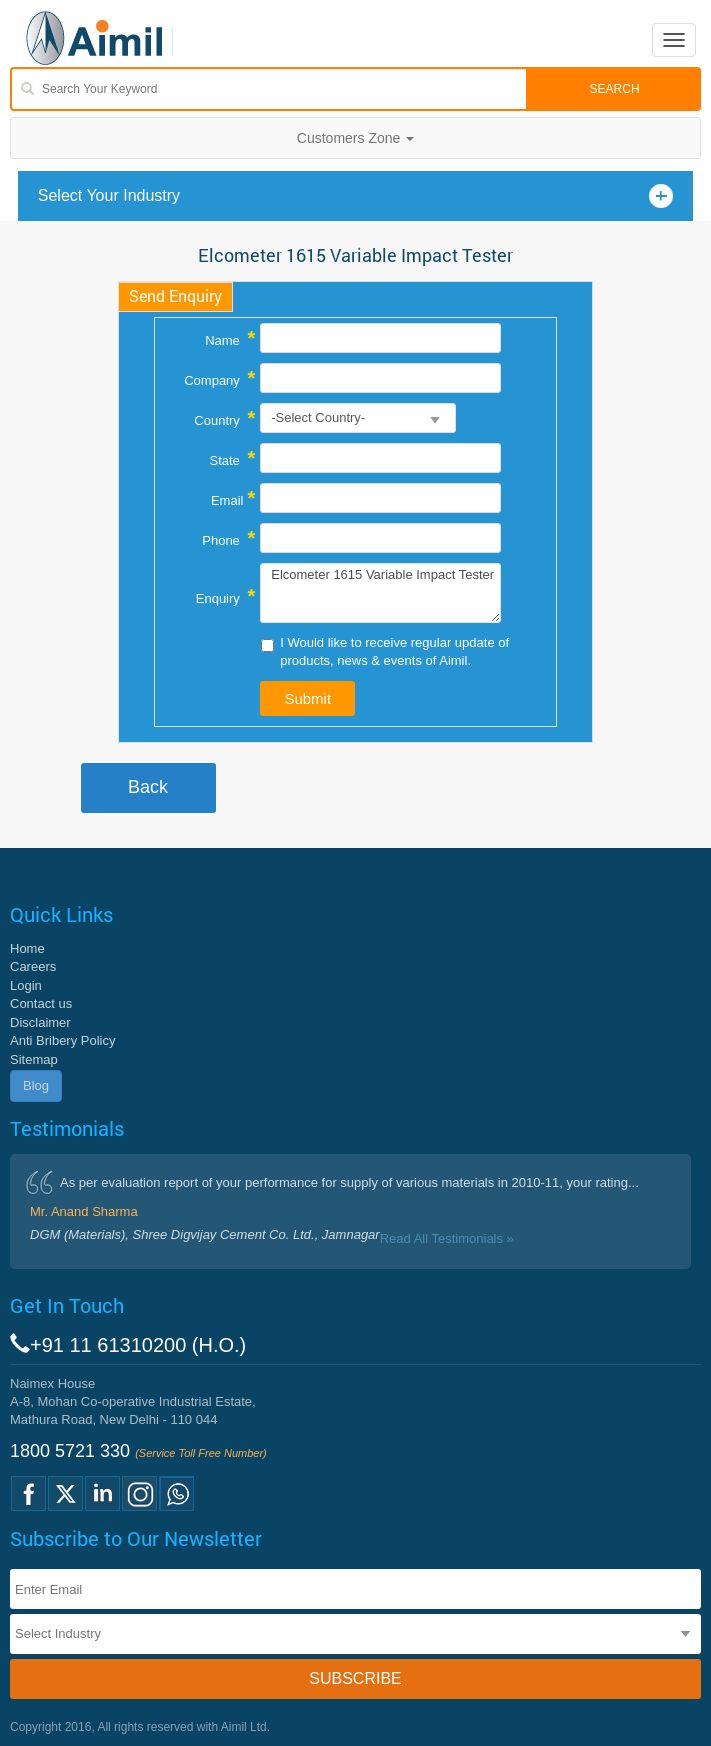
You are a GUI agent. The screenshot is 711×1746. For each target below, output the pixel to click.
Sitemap (34, 1059)
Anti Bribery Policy (62, 1040)
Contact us (41, 1003)
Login (26, 985)
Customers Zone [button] (355, 138)
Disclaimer (40, 1022)
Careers (33, 966)
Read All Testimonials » (447, 1238)
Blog (36, 1085)
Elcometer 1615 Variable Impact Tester (380, 593)
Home (27, 948)
